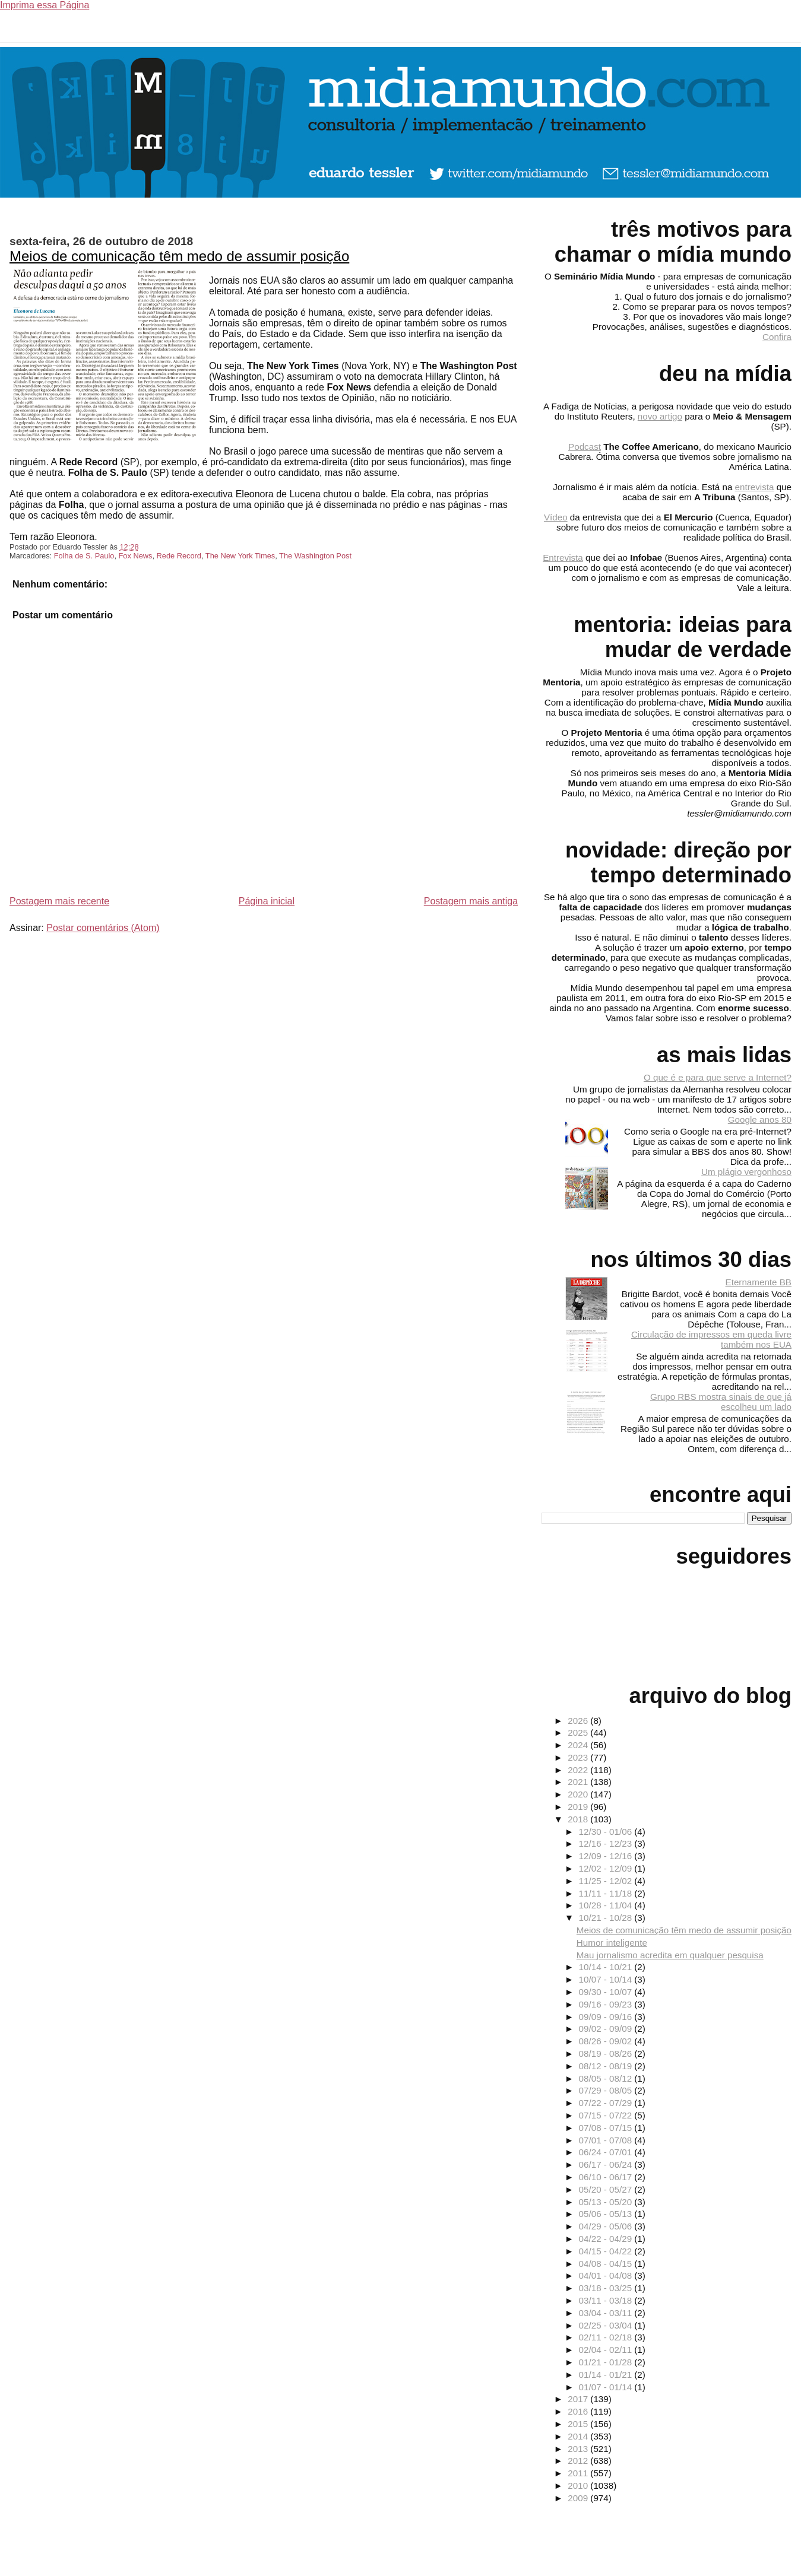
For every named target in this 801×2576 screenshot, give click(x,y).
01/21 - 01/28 (607, 2362)
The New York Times (240, 555)
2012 (579, 2461)
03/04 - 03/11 (607, 2313)
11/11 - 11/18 (607, 1893)
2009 (579, 2498)
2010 (579, 2485)
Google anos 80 (759, 1119)
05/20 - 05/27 (607, 2189)
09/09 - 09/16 (607, 2017)
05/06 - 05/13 (607, 2214)
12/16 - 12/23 (607, 1843)
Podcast (584, 446)
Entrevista (563, 557)
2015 (579, 2424)
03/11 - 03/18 (607, 2300)
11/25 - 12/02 (607, 1881)
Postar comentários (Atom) (102, 928)
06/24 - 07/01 (607, 2152)
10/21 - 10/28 (607, 1918)
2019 (579, 1807)
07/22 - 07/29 (607, 2103)
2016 (579, 2411)
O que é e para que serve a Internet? (717, 1077)
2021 (579, 1782)
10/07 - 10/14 (607, 1979)
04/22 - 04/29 (607, 2239)
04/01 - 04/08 (607, 2275)
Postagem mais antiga (471, 901)
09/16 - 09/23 (607, 2004)
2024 (579, 1745)
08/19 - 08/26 (607, 2053)
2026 (579, 1721)
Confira (776, 337)
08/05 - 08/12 (607, 2078)
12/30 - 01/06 (607, 1832)
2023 (579, 1757)
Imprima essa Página (44, 5)
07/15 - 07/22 (607, 2115)
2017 (579, 2399)
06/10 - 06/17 (607, 2177)
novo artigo (660, 416)
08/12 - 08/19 (607, 2066)
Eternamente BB (758, 1282)
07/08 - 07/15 (607, 2128)
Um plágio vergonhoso (746, 1172)
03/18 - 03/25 (607, 2288)
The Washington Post (315, 555)
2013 (579, 2449)
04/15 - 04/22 (607, 2251)
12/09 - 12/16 (607, 1856)
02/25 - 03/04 (607, 2325)
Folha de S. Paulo (84, 555)
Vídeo (556, 517)
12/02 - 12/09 (607, 1868)
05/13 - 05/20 (607, 2202)
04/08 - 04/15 (607, 2264)
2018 (579, 1819)
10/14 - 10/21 (607, 1967)
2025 (579, 1732)
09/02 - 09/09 (607, 2029)
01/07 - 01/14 (607, 2387)
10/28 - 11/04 (607, 1905)
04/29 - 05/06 (607, 2226)
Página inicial (267, 901)
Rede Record (179, 555)
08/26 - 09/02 (607, 2041)
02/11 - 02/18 (607, 2337)
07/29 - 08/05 (607, 2090)
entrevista (754, 487)
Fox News (136, 555)
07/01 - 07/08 (607, 2140)
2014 (579, 2436)
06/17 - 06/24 (607, 2164)
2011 (579, 2473)
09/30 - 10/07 (607, 1992)
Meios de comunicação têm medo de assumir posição (179, 256)
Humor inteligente (612, 1942)
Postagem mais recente (59, 901)
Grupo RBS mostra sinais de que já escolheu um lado (720, 1402)
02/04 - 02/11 (607, 2350)
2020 (579, 1794)
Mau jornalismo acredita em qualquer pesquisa (670, 1955)
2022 (579, 1770)
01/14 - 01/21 (607, 2374)
